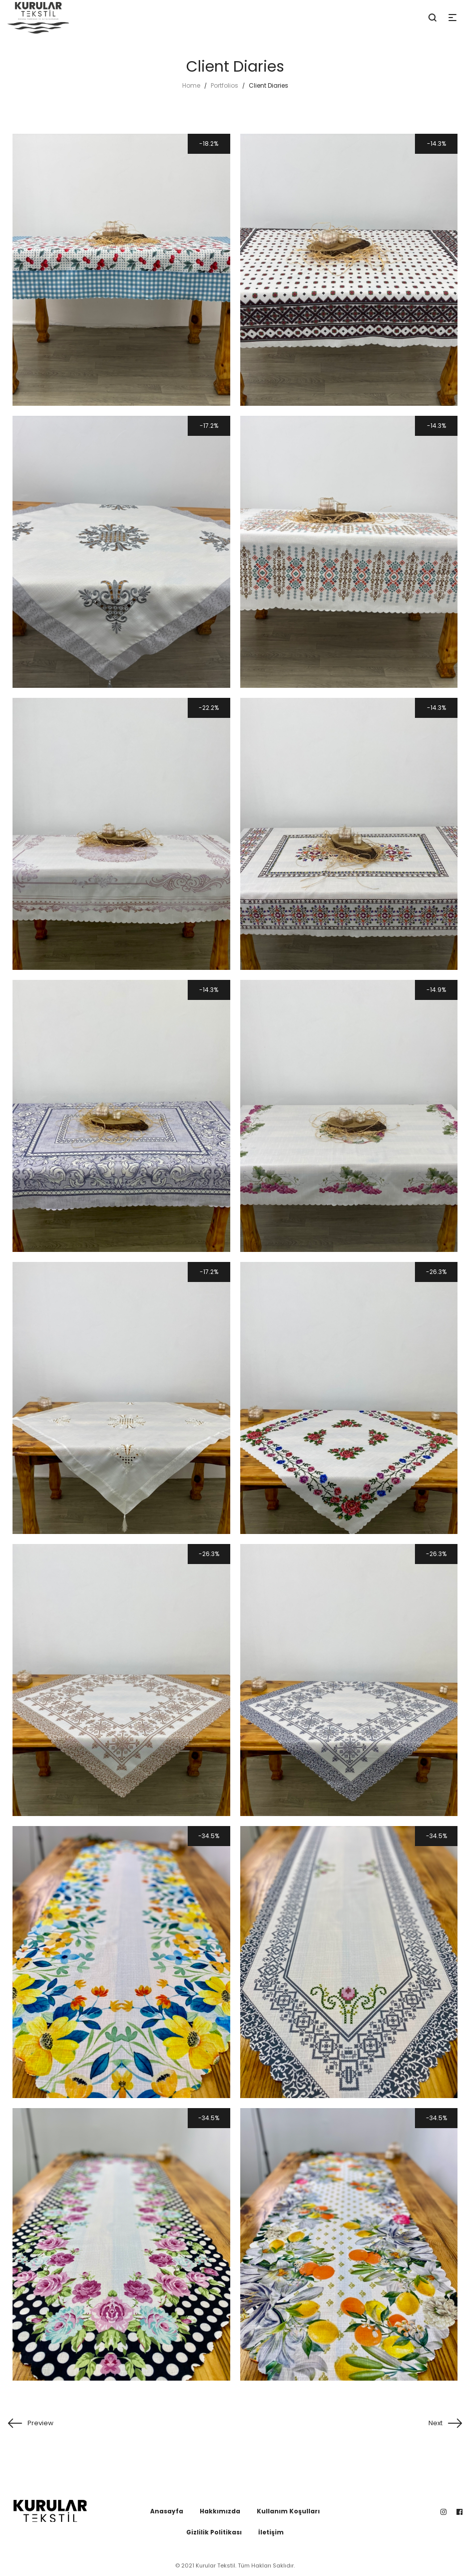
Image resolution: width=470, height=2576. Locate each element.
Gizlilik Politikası (214, 2532)
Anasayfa (166, 2511)
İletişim (271, 2532)
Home (191, 85)
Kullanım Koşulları (288, 2511)
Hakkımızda (220, 2511)
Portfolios (224, 85)
